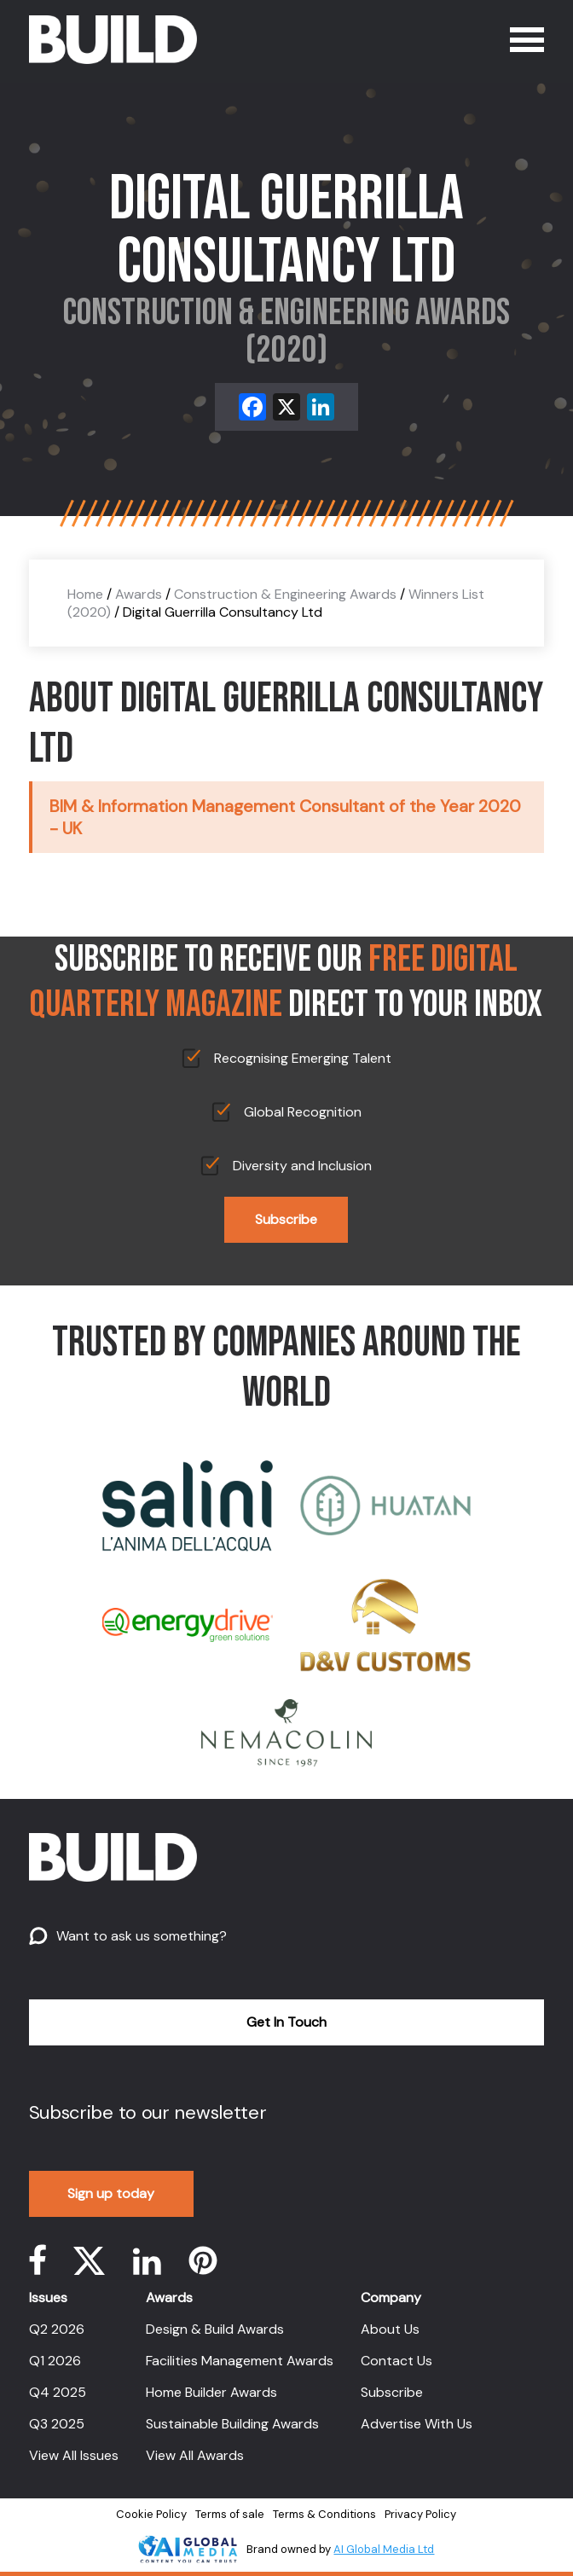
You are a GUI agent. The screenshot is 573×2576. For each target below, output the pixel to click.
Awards (138, 594)
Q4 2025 (57, 2392)
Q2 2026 (56, 2329)
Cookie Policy (151, 2514)
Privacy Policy (420, 2514)
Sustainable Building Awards (232, 2424)
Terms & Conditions (324, 2514)
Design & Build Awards (215, 2329)
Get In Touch (286, 2022)
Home (85, 594)
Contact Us (396, 2361)
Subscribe (286, 1219)
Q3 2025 (56, 2424)
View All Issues (74, 2455)
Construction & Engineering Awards (285, 594)
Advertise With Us (416, 2424)
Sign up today (110, 2193)
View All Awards (195, 2455)
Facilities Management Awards (239, 2361)
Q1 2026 (55, 2361)
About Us (390, 2329)
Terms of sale (229, 2514)
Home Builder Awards (211, 2392)
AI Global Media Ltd (383, 2549)
